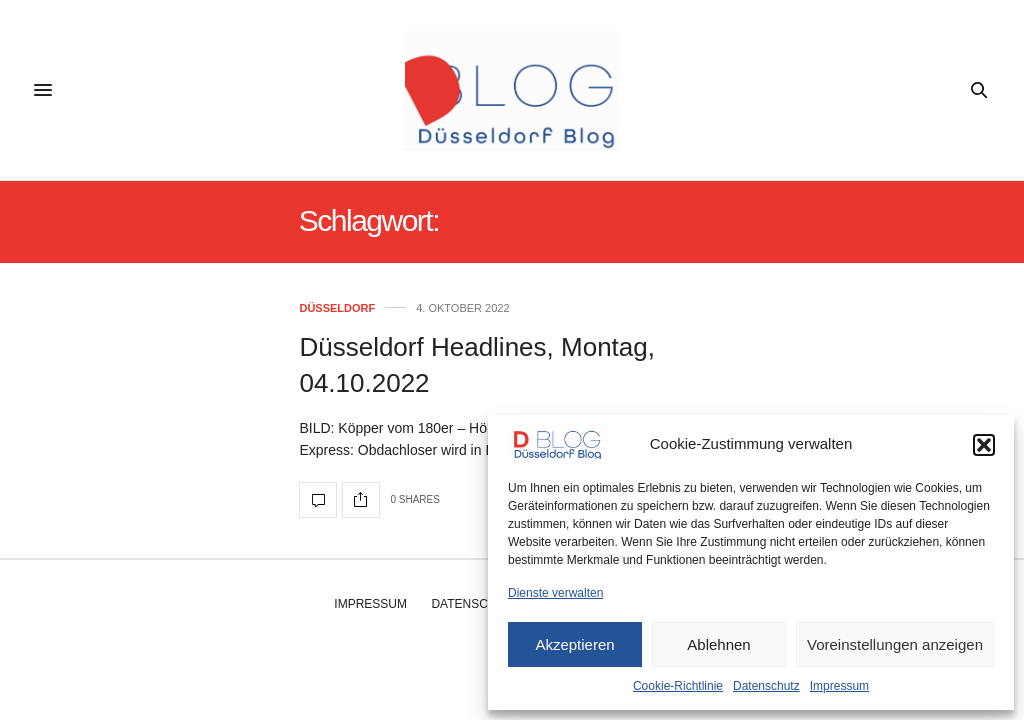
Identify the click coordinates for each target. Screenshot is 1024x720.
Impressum (839, 686)
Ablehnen (718, 644)
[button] (984, 445)
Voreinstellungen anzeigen (895, 644)
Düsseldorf (337, 308)
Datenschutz (766, 686)
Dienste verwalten (555, 593)
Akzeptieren (574, 644)
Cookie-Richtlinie (678, 686)
